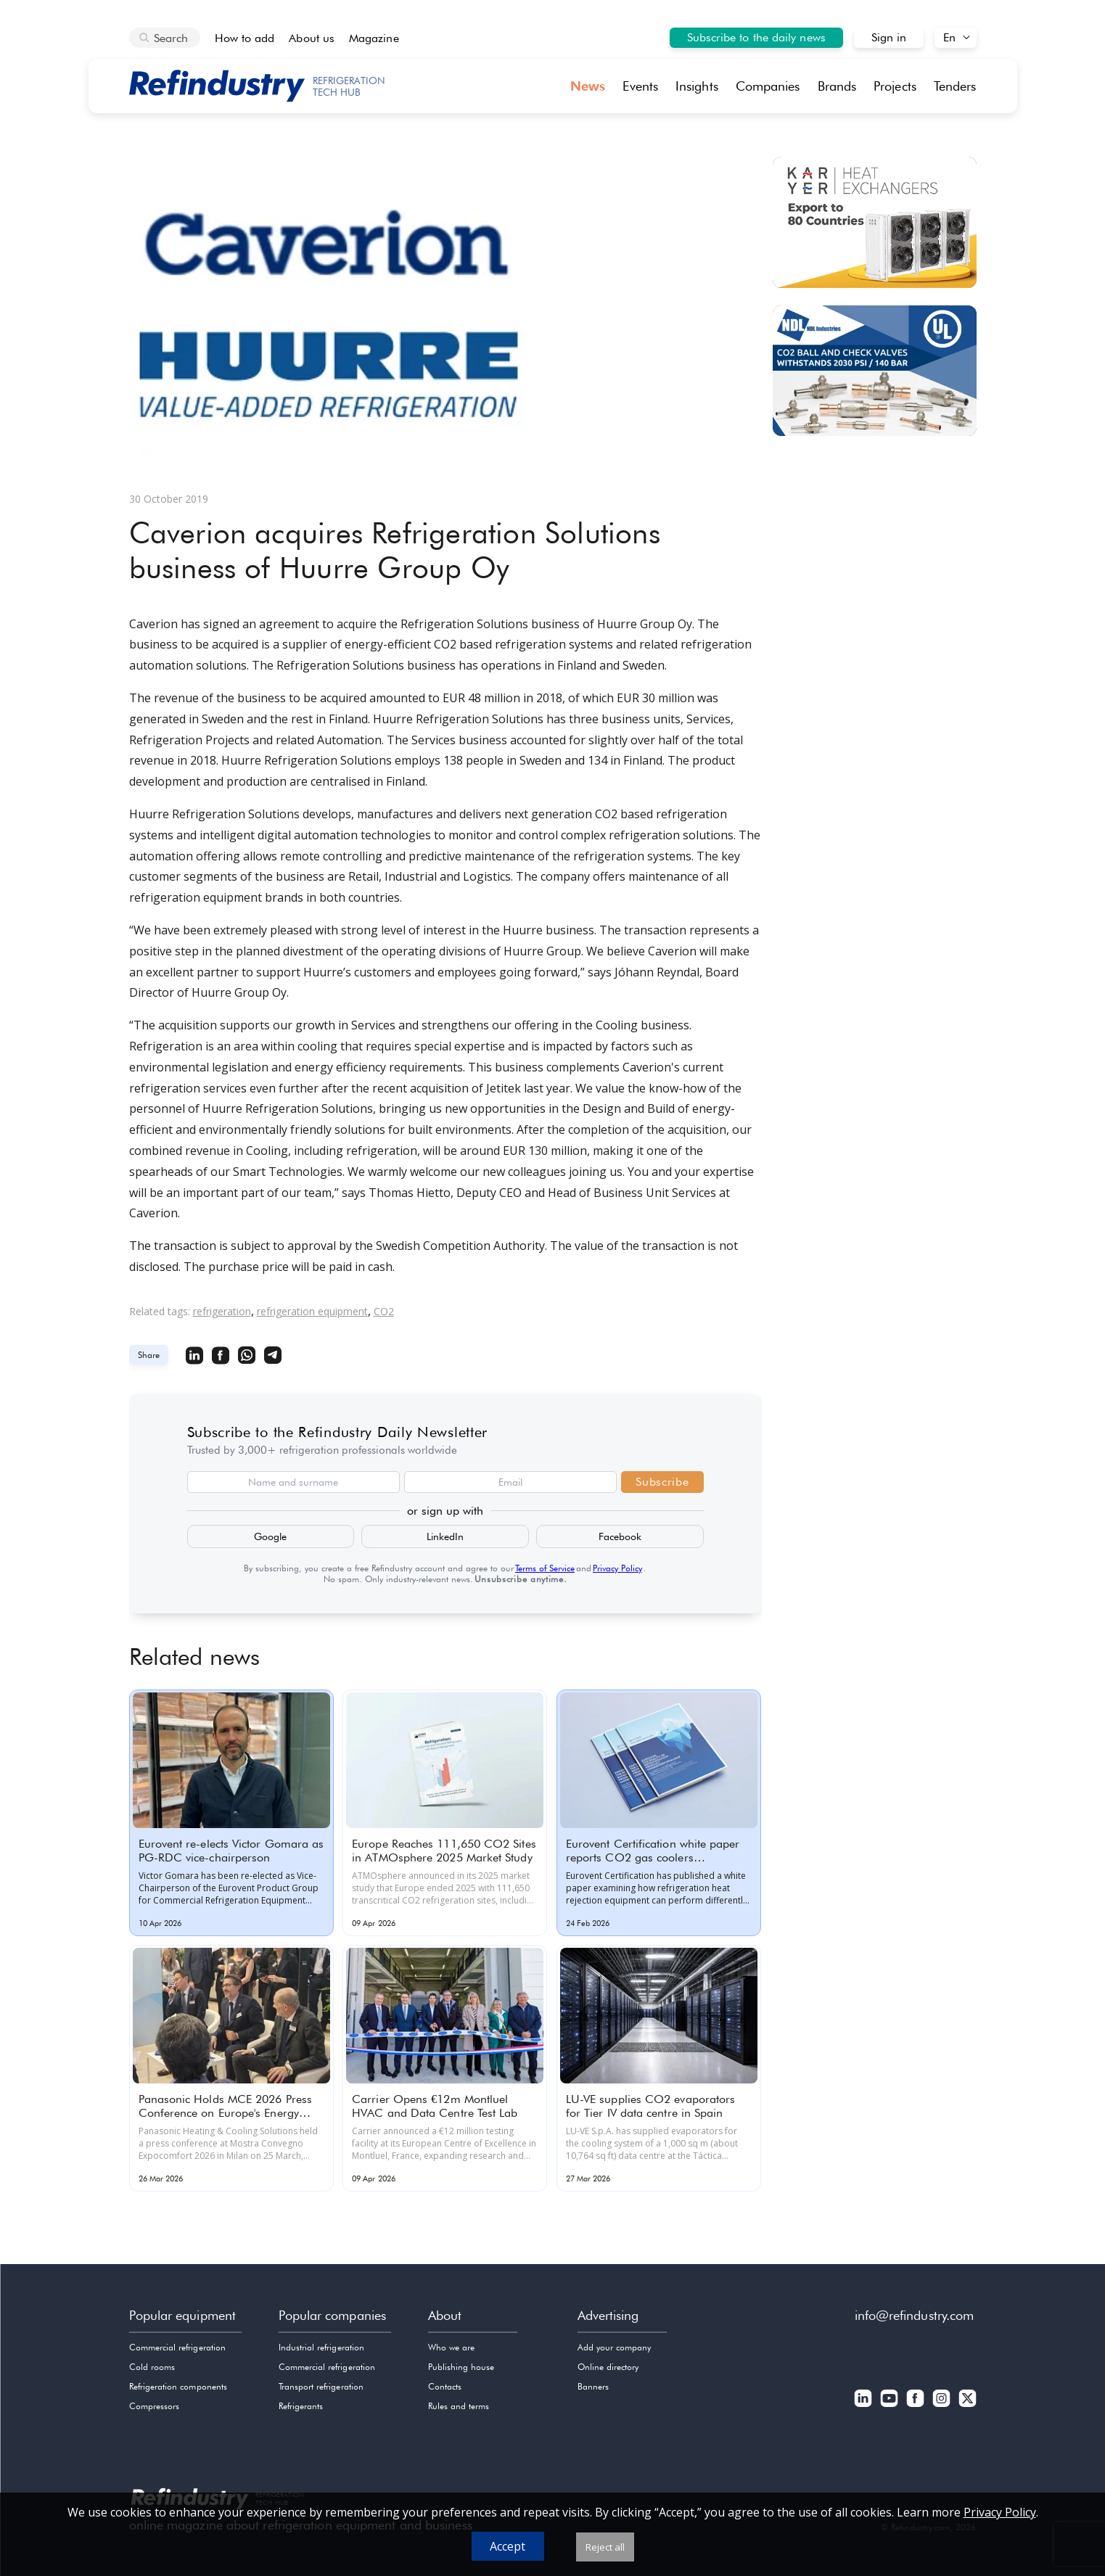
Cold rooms (152, 2366)
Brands (837, 86)
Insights (696, 86)
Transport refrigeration (321, 2386)
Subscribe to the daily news (756, 37)
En (949, 37)
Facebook (620, 1536)
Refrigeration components (178, 2386)
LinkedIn (445, 1536)
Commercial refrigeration (177, 2347)
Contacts (444, 2386)
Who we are (451, 2347)
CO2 (384, 1311)
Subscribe (662, 1482)
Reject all (605, 2547)
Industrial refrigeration (321, 2347)
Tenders (955, 86)
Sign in (889, 37)
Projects (895, 86)
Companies (768, 86)
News (587, 86)
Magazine (374, 38)
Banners (593, 2386)
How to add (245, 38)
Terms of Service (545, 1568)
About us (311, 38)
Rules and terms (459, 2405)
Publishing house (461, 2366)
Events (640, 86)
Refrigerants (301, 2405)
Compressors (154, 2405)
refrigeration (222, 1311)
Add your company (615, 2347)
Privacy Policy (617, 1568)
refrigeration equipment (312, 1311)
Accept (507, 2546)
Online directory (608, 2366)
